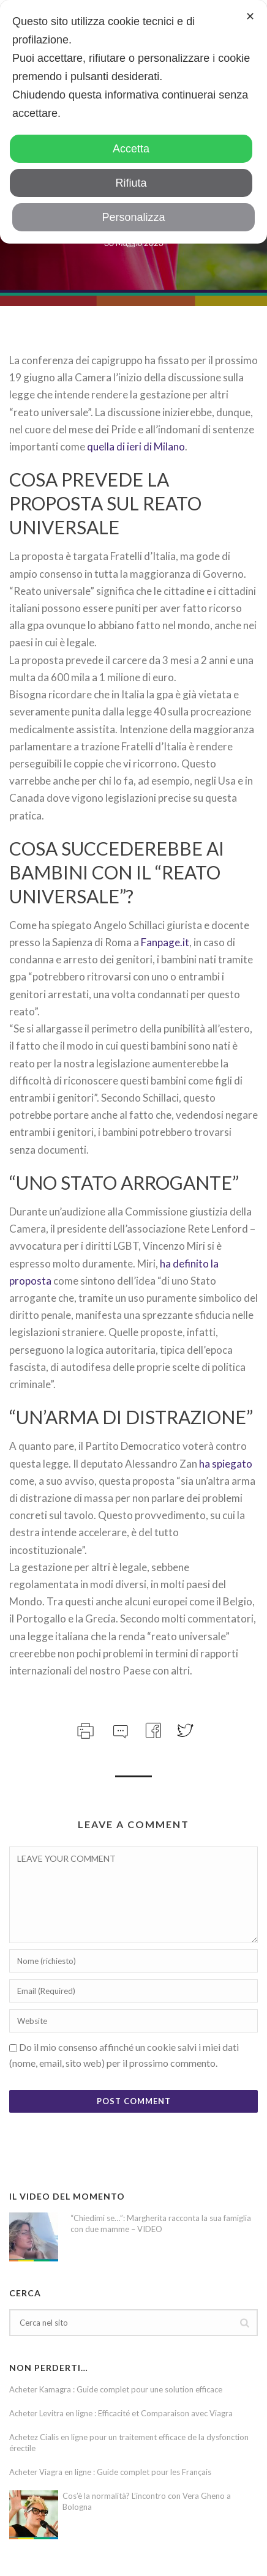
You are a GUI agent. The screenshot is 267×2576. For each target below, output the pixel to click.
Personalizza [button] (133, 217)
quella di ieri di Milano (136, 446)
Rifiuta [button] (130, 183)
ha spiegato (225, 1463)
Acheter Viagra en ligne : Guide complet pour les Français (110, 2472)
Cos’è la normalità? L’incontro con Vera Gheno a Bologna (146, 2501)
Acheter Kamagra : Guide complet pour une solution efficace (115, 2389)
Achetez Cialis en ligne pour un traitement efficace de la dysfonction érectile (129, 2442)
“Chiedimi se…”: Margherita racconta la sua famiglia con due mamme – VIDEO (160, 2223)
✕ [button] (250, 16)
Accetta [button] (131, 149)
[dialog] (133, 122)
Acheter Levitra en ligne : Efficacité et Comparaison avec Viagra (121, 2413)
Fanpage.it (164, 942)
